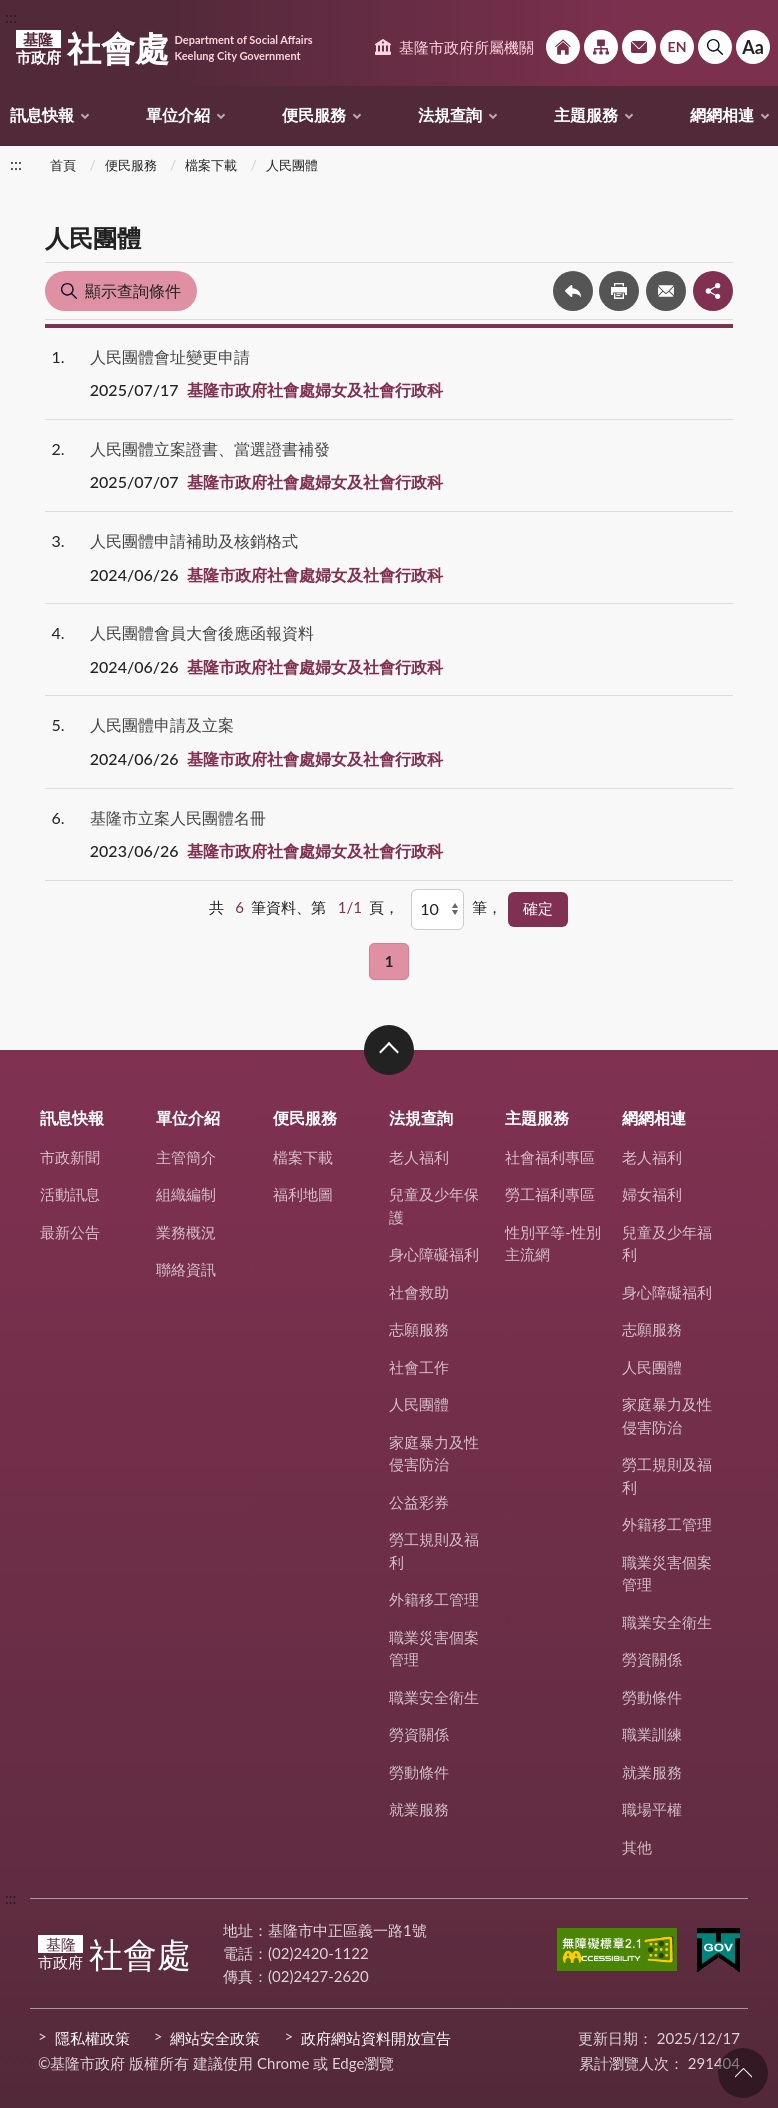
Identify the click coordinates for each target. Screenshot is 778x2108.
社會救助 (419, 1292)
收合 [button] (389, 1050)
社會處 (164, 48)
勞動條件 (419, 1772)
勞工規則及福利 (434, 1550)
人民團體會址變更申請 (170, 356)
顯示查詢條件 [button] (133, 290)
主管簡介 (186, 1157)
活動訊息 (70, 1194)
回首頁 (563, 47)
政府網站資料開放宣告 (376, 2038)
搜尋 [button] (715, 47)
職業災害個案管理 (434, 1648)
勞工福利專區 (550, 1194)
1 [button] (389, 961)
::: (11, 16)
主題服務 (586, 114)
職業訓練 (652, 1734)
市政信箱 (639, 47)
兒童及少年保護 (434, 1205)
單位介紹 (178, 114)
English (677, 47)
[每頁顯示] (437, 909)
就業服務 (419, 1809)
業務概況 (186, 1232)
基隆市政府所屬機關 (466, 47)
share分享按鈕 (713, 291)
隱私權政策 (92, 2038)
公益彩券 (419, 1502)
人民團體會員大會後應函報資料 (202, 632)
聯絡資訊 (186, 1269)
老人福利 (419, 1157)
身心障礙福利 (434, 1254)
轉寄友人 (666, 291)
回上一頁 (573, 291)
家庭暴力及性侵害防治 (434, 1453)
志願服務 (419, 1329)
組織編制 (186, 1194)
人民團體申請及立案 (162, 724)
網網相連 (722, 114)
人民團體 (292, 165)
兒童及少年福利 (667, 1243)
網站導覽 (601, 47)
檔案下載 (211, 165)
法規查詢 (450, 114)
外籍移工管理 (434, 1599)
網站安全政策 (215, 2038)
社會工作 (419, 1367)
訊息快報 (42, 114)
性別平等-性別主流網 (553, 1243)
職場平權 (652, 1809)
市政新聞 (70, 1157)
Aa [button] (753, 47)
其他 (637, 1847)
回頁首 (743, 2073)
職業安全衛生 (434, 1697)
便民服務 (314, 114)
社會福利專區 (550, 1157)
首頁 (63, 165)
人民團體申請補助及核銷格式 (194, 540)
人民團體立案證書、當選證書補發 (210, 448)
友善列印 (619, 291)
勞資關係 (419, 1734)
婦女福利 (652, 1194)
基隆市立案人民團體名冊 (178, 817)
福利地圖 (303, 1194)
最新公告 (70, 1232)
